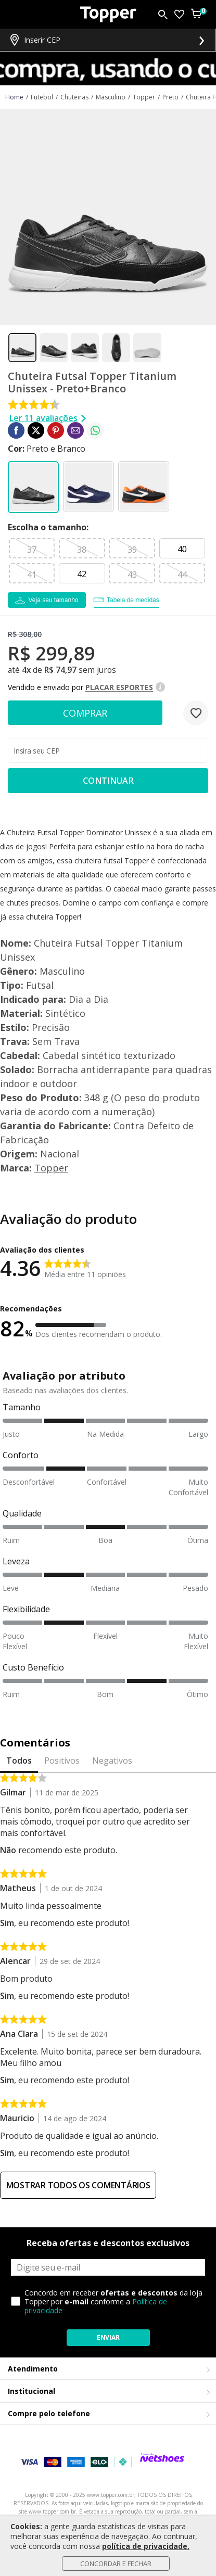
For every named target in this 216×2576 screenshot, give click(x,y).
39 (132, 549)
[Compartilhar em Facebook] (16, 430)
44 (182, 574)
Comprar (85, 713)
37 (31, 549)
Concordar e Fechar (115, 2563)
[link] (16, 430)
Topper (51, 1168)
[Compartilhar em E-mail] (75, 430)
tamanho (47, 527)
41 (31, 574)
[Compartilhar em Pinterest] (55, 430)
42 (81, 574)
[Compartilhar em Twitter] (36, 430)
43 (132, 574)
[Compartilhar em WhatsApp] (95, 430)
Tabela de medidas (133, 600)
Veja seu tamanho (53, 600)
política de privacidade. (145, 2546)
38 (81, 549)
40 (182, 549)
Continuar (108, 780)
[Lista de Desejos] (179, 14)
